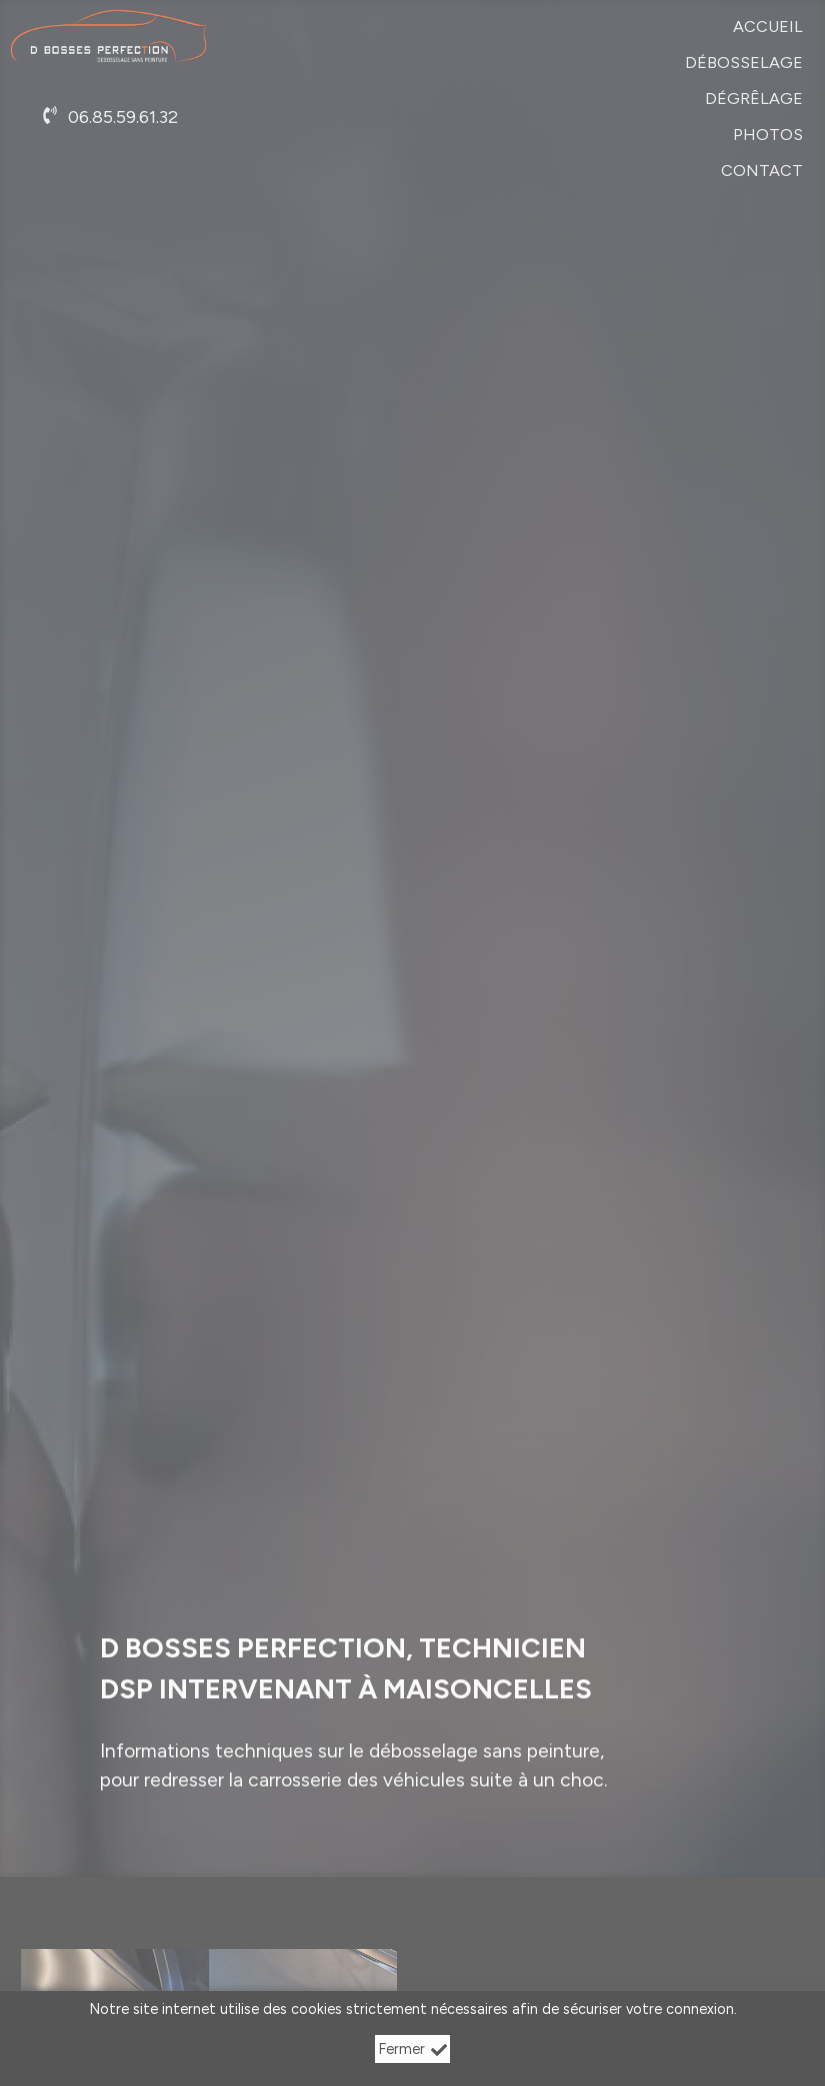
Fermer (412, 2049)
